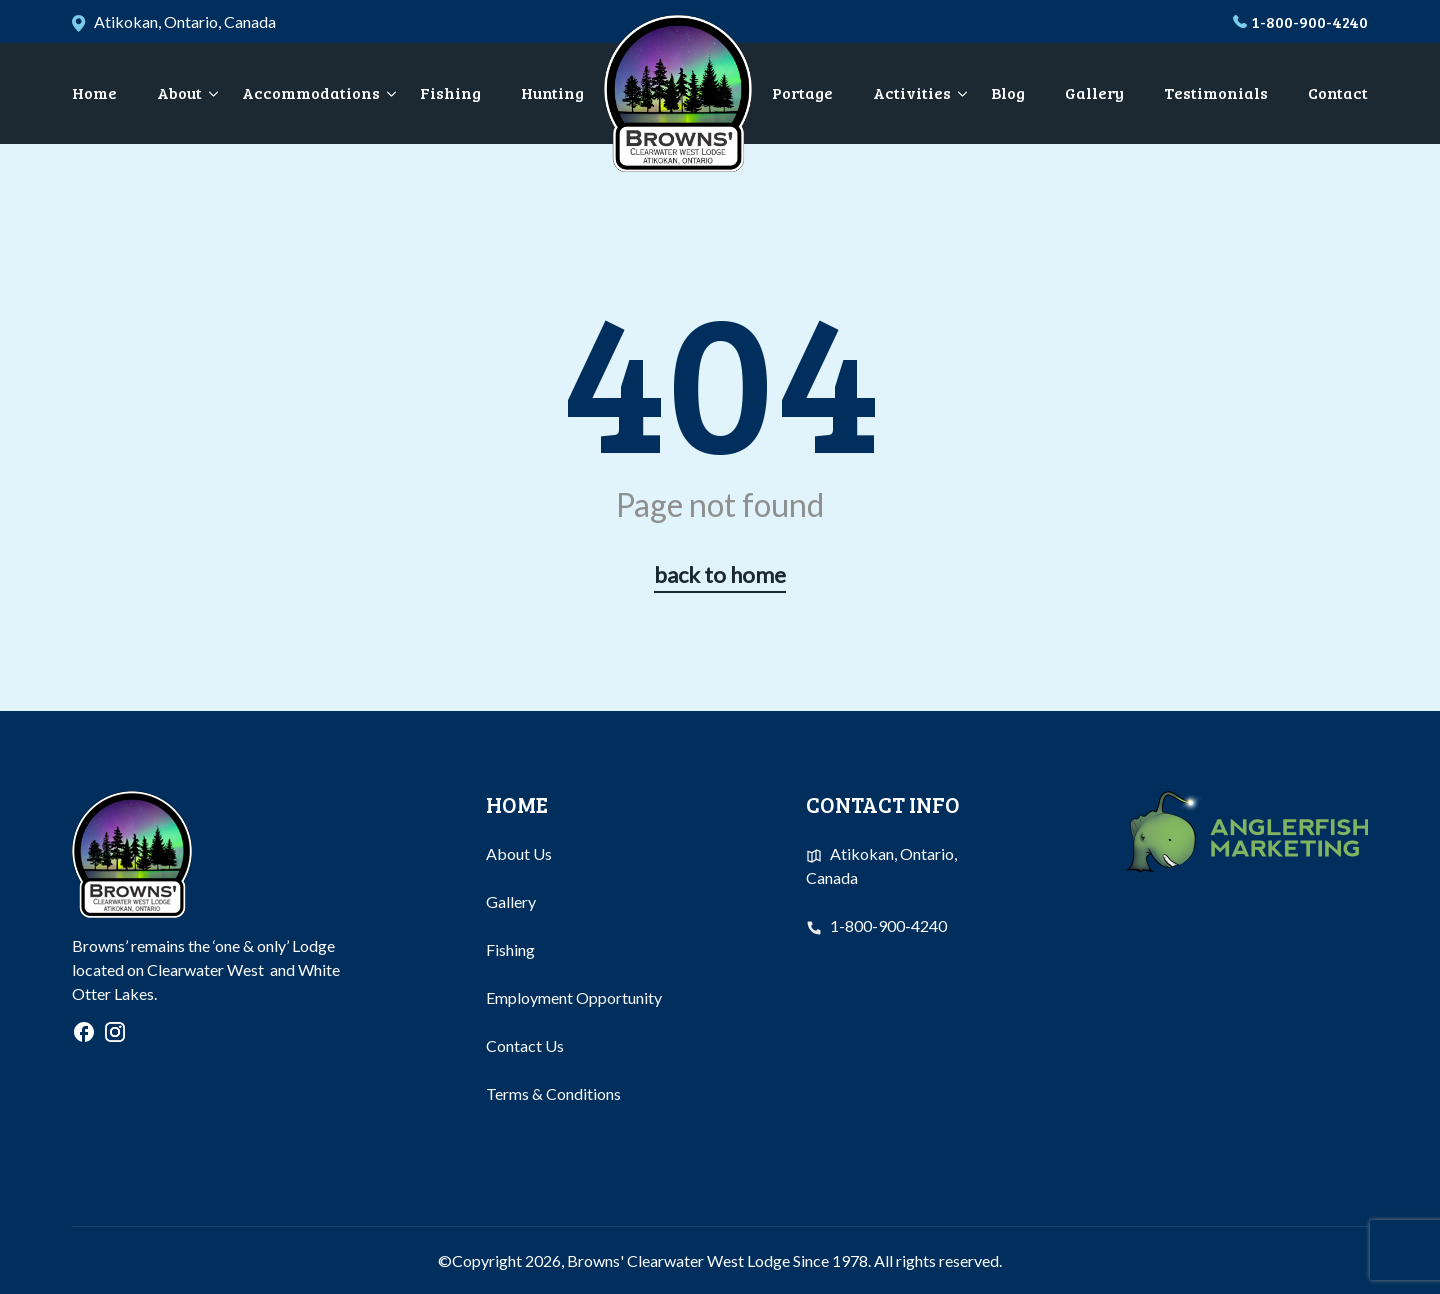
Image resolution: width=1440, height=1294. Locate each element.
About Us (519, 853)
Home (94, 92)
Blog (1008, 92)
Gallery (1094, 92)
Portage (802, 92)
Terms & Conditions (553, 1093)
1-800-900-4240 (1310, 21)
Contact (1338, 92)
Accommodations (311, 92)
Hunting (552, 92)
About (179, 92)
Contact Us (525, 1045)
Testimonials (1216, 92)
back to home (720, 574)
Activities (912, 92)
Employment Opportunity (574, 997)
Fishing (450, 92)
